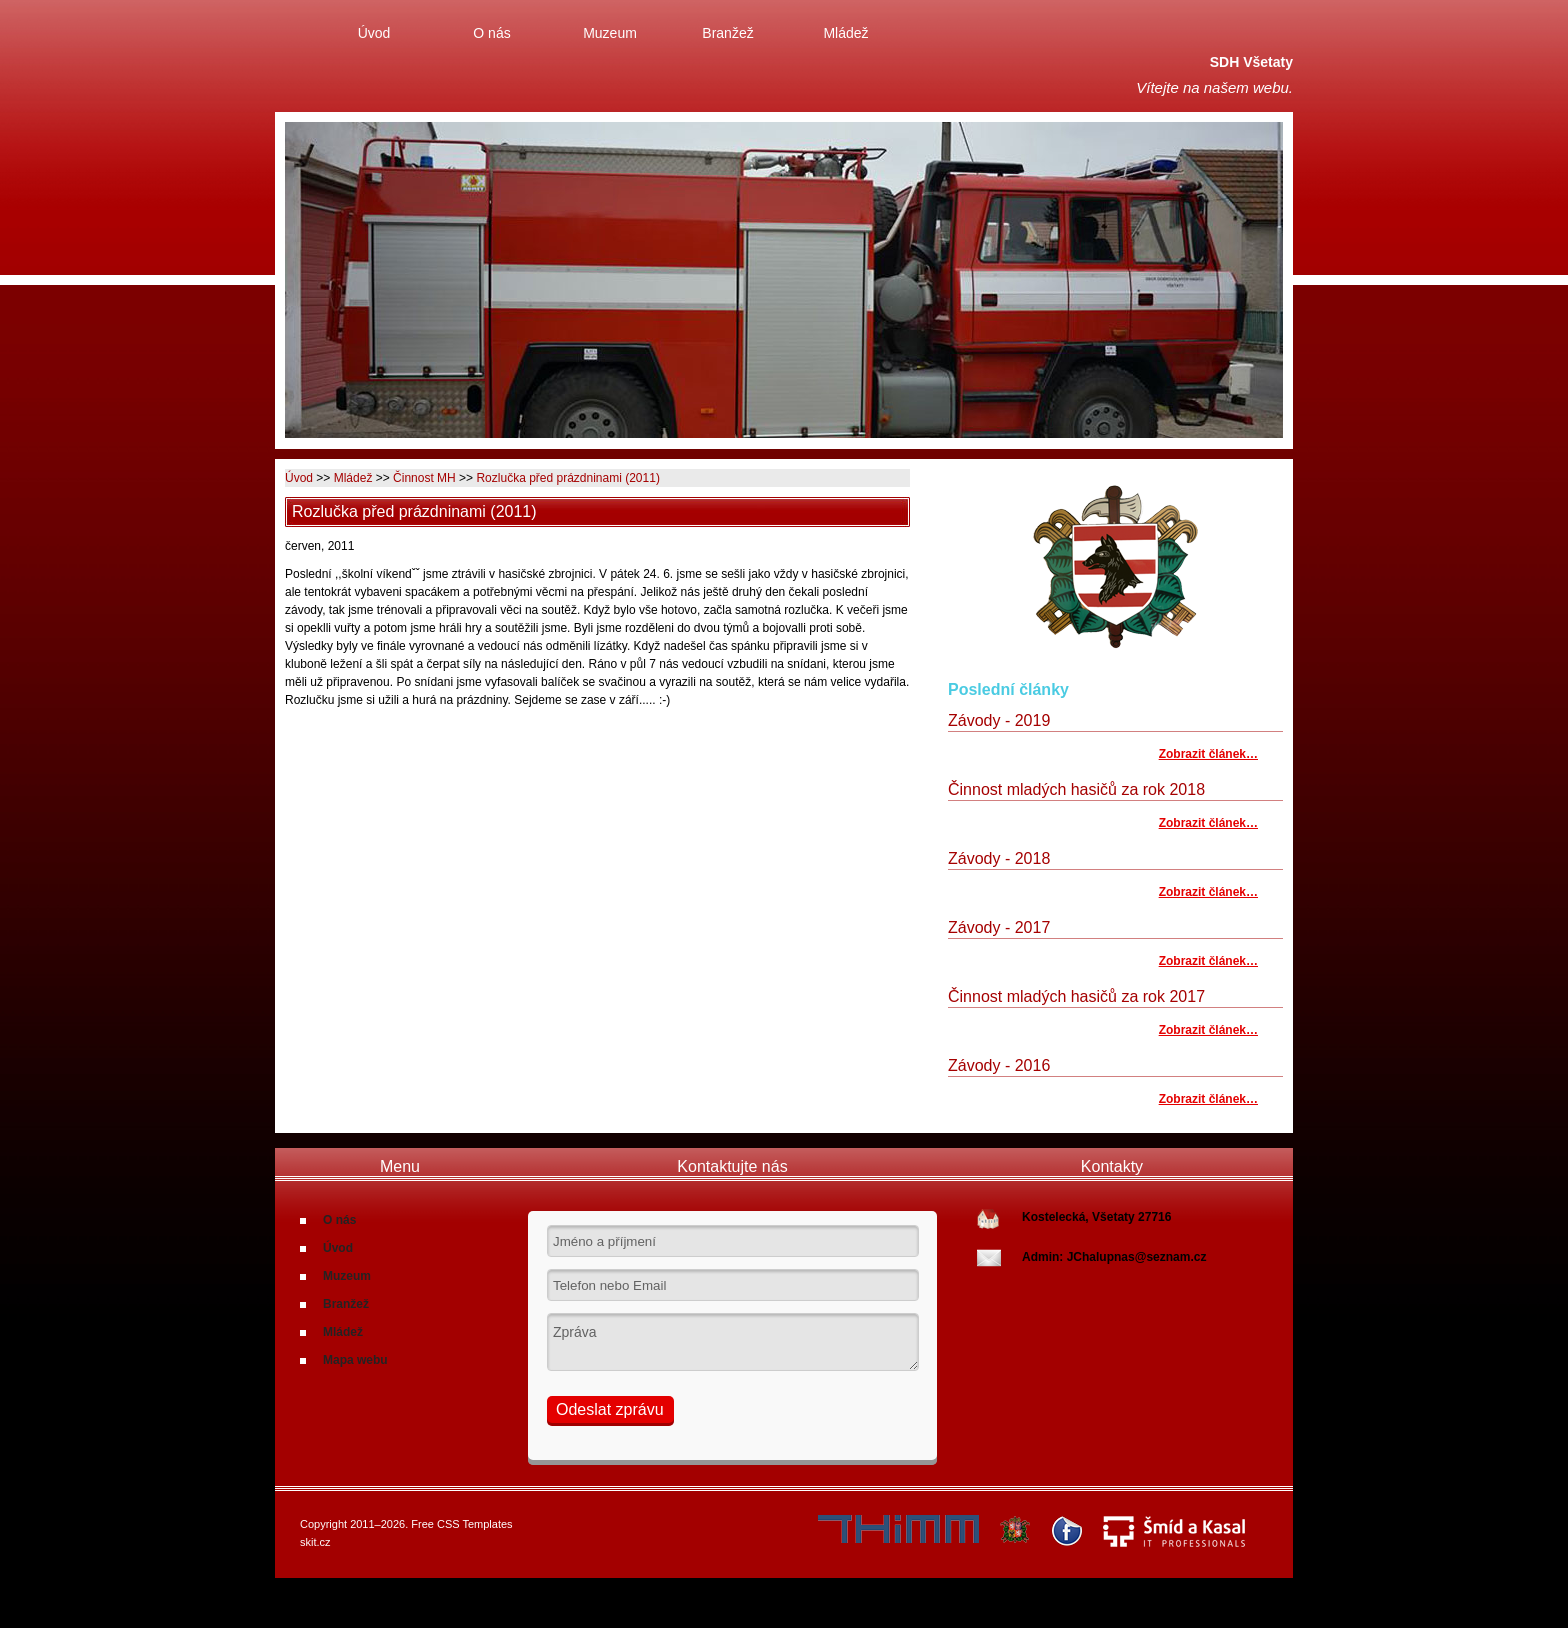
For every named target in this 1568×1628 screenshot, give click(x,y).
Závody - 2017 (999, 927)
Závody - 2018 (999, 858)
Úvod (374, 33)
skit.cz (315, 1542)
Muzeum (610, 33)
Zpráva (733, 1342)
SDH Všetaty (1251, 62)
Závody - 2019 (999, 720)
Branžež (727, 33)
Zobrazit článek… (1208, 754)
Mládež (845, 33)
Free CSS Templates (461, 1524)
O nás (491, 33)
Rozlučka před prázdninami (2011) (567, 478)
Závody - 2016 (999, 1065)
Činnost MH (424, 478)
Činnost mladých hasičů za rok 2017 (1076, 996)
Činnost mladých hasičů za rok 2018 (1076, 789)
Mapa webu (355, 1360)
